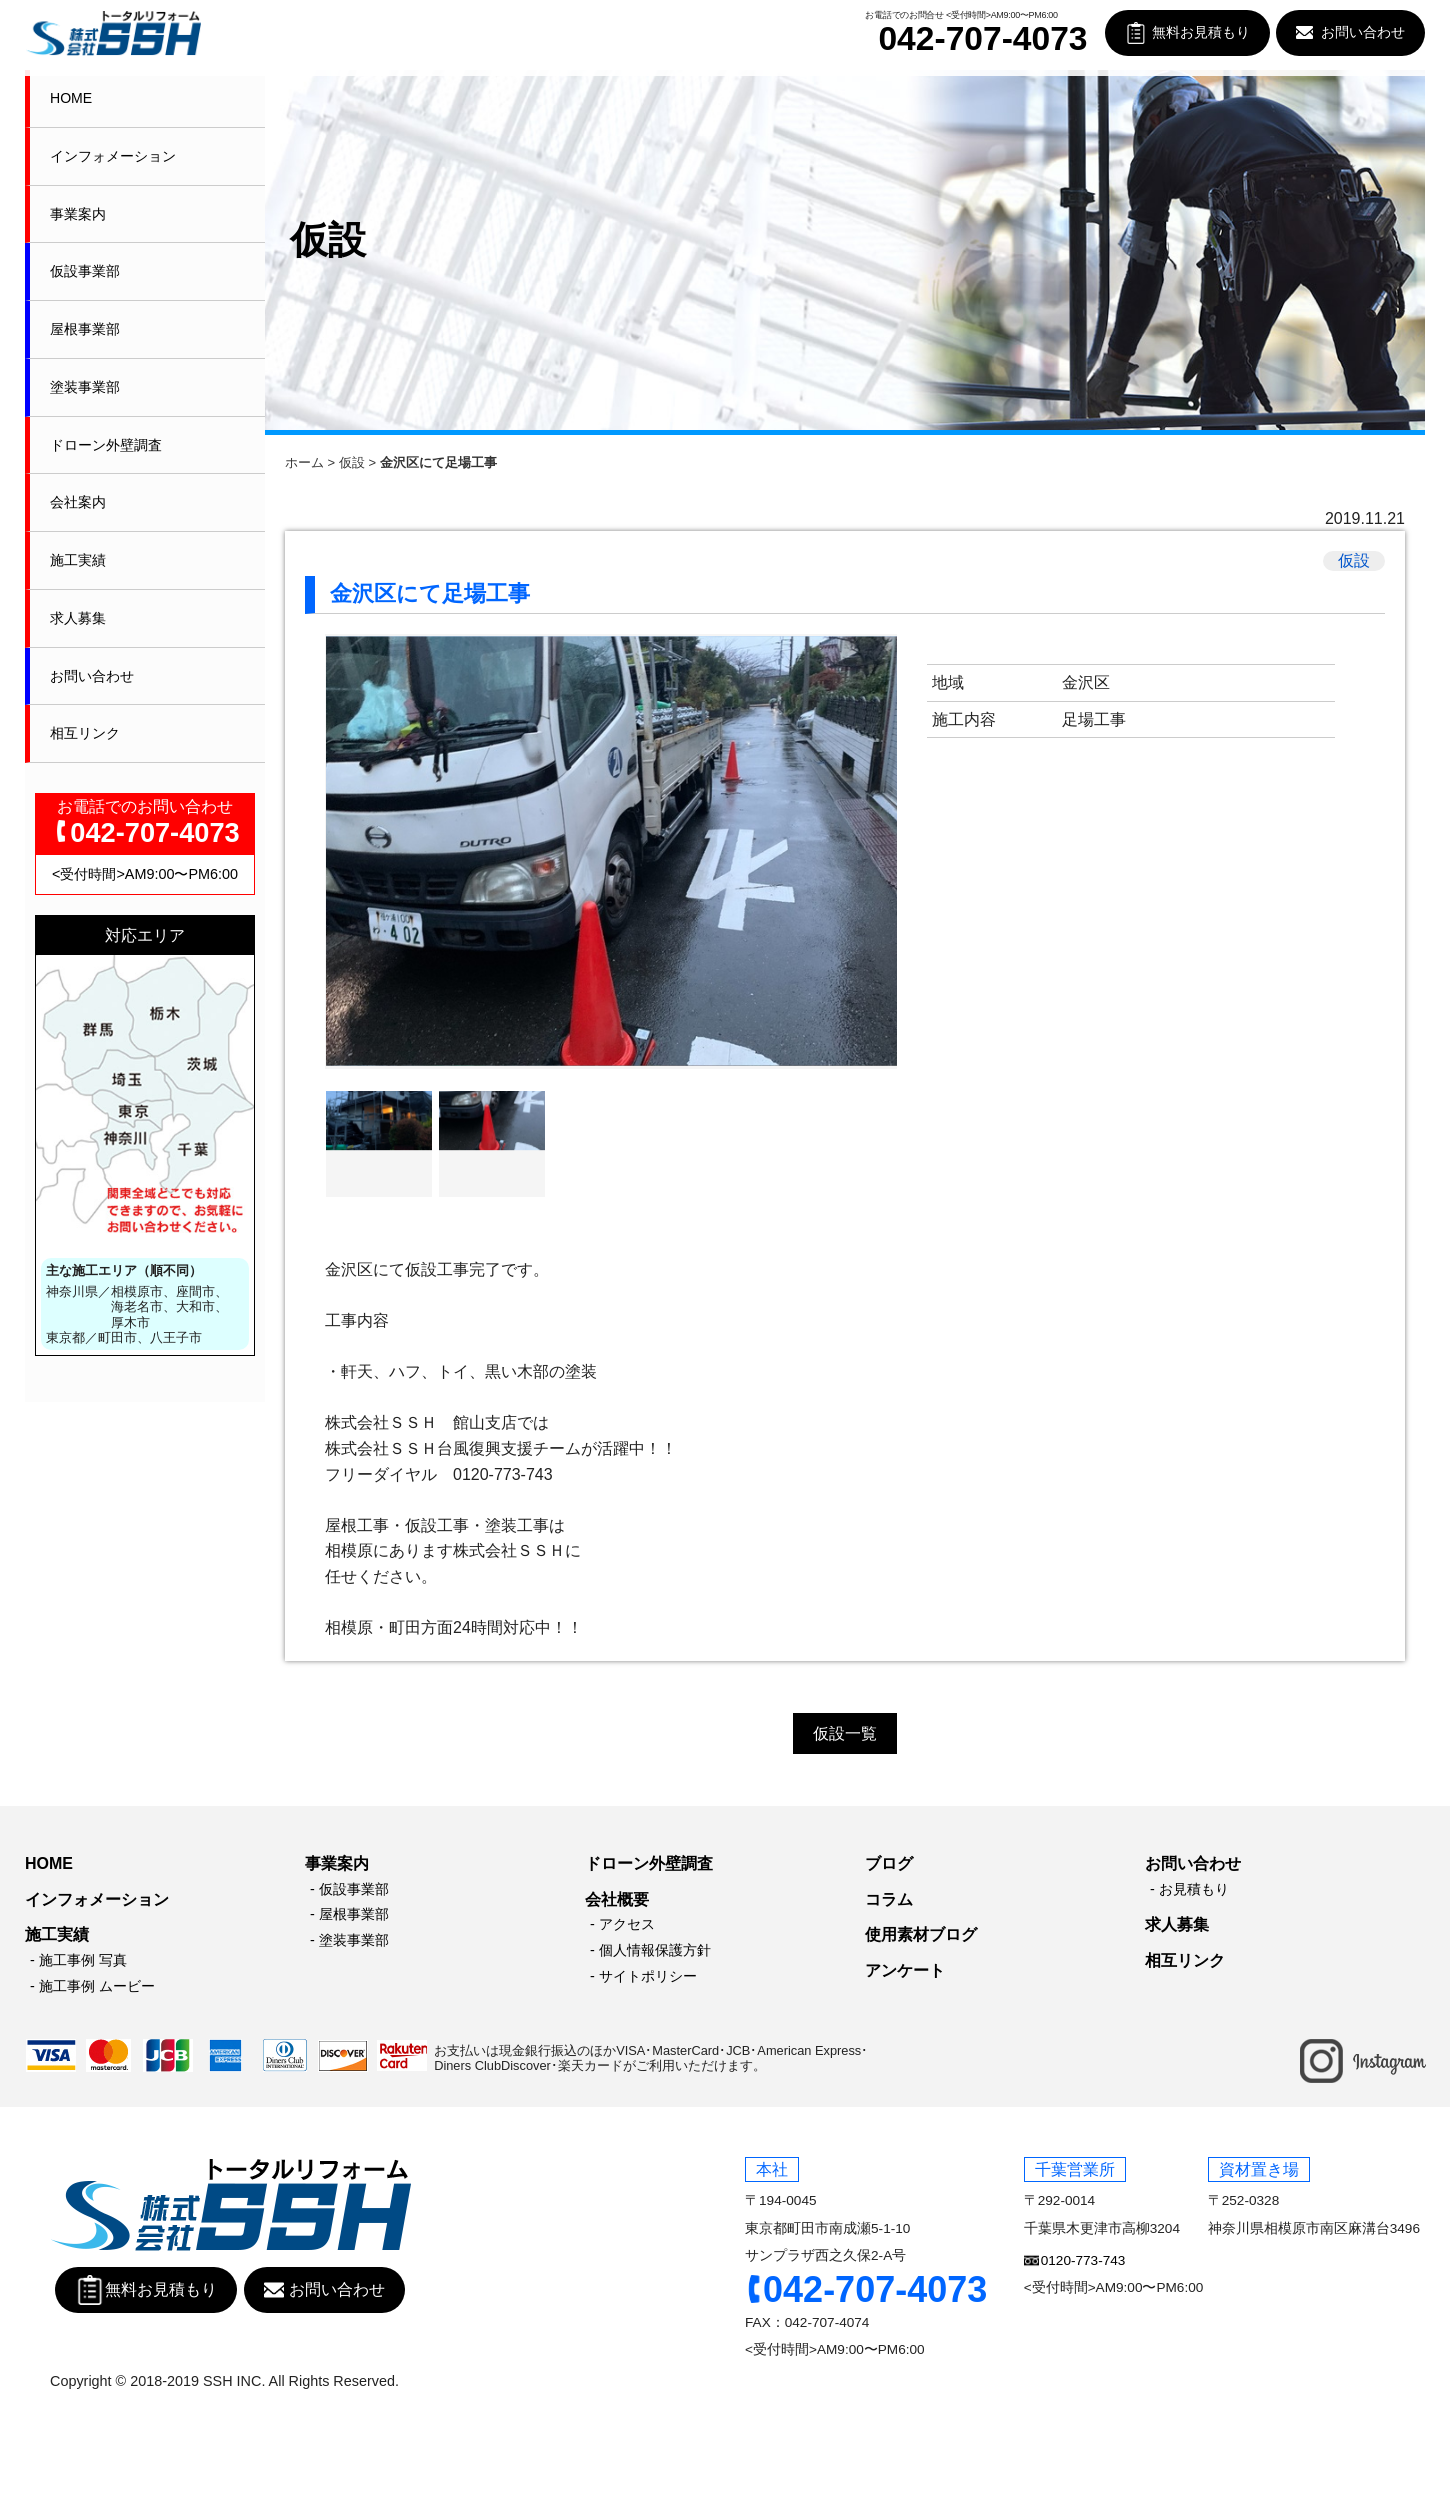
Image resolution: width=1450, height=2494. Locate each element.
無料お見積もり (1201, 32)
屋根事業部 (85, 329)
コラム (889, 1899)
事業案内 (78, 214)
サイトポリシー (648, 1976)
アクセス (627, 1924)
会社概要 (617, 1899)
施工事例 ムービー (97, 1986)
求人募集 (78, 618)
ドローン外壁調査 (106, 445)
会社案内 (78, 502)
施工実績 (78, 560)
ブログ (889, 1863)
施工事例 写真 (83, 1960)
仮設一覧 (845, 1733)
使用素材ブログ (921, 1934)
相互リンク (85, 733)
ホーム (304, 462)
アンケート (905, 1970)
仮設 (352, 462)
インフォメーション (113, 156)
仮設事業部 (85, 271)
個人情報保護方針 (655, 1950)
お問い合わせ (1363, 32)
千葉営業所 (1075, 2169)
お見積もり (1194, 1889)
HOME (71, 98)
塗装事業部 (85, 387)
